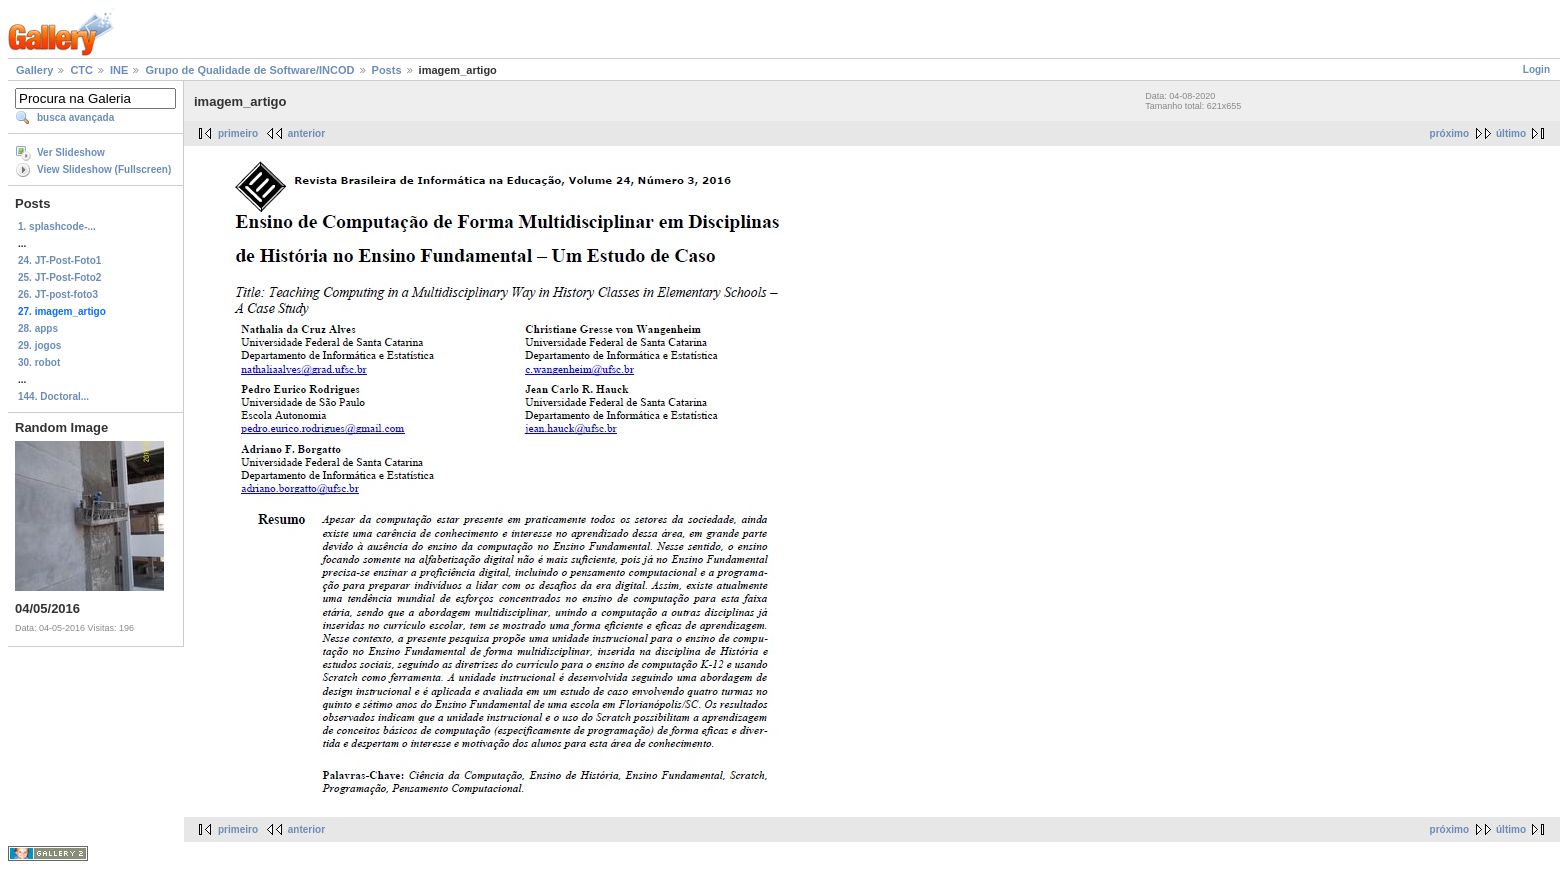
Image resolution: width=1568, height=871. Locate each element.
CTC (81, 70)
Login (1536, 69)
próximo (1449, 133)
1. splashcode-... (57, 226)
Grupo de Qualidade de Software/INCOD (249, 70)
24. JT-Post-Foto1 (59, 260)
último (1511, 133)
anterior (306, 133)
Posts (387, 70)
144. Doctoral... (53, 396)
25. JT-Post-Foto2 (59, 277)
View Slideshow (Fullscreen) (104, 169)
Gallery (34, 70)
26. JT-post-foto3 (58, 294)
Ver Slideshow (71, 152)
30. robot (39, 362)
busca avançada (75, 117)
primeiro (238, 133)
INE (119, 70)
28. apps (38, 328)
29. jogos (39, 345)
